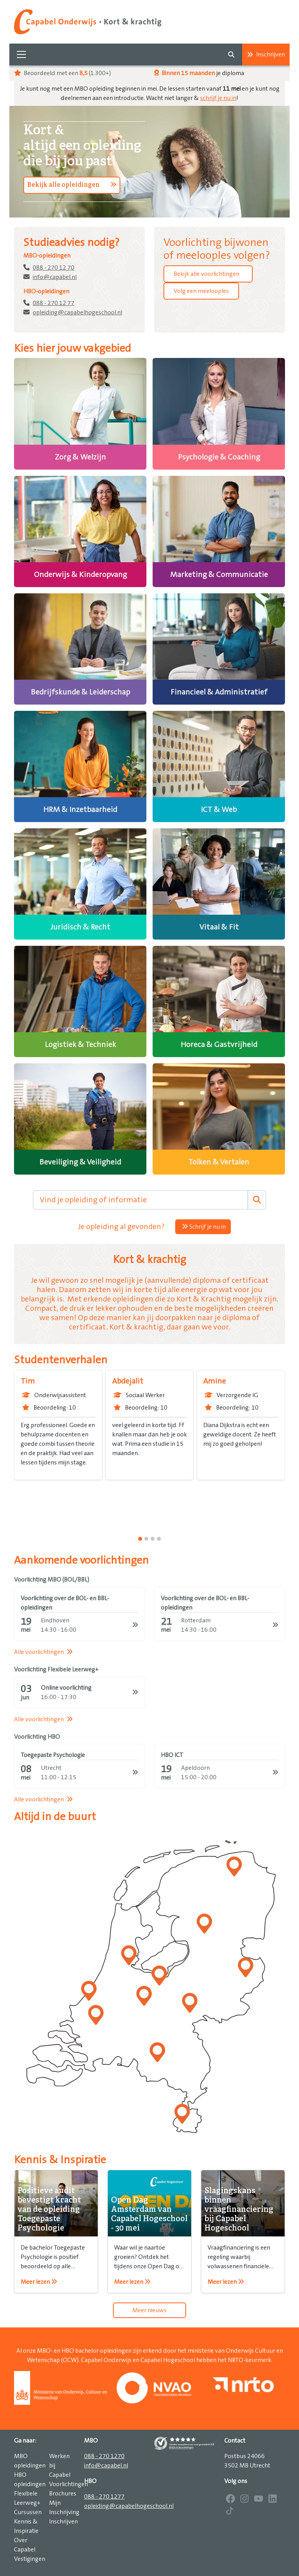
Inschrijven (266, 54)
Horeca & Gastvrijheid (219, 1044)
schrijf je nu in (218, 98)
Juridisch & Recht (80, 927)
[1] (146, 1539)
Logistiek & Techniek (80, 1044)
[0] (140, 1539)
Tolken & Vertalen (218, 1162)
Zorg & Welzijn (80, 457)
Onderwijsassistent (54, 1395)
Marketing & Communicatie (219, 574)
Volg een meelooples (201, 291)
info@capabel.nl (55, 277)
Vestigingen (29, 2558)
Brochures (62, 2493)
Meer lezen (39, 2281)
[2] (153, 1539)
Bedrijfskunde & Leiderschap (80, 692)
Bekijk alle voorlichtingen (206, 273)
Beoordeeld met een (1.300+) (62, 73)
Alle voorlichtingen (43, 1651)
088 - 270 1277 (104, 2496)
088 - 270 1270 (104, 2456)
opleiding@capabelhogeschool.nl (77, 312)
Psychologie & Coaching (219, 457)
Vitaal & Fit (219, 927)
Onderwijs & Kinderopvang (80, 574)
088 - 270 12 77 (53, 303)
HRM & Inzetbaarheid (80, 809)
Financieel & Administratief (219, 692)
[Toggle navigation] (21, 54)
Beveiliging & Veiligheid (80, 1162)
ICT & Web (219, 809)
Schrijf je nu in (204, 1226)
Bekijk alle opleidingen (71, 185)
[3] (159, 1539)
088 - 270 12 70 (53, 267)
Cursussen (28, 2512)
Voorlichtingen (68, 2484)
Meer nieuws (149, 2310)
